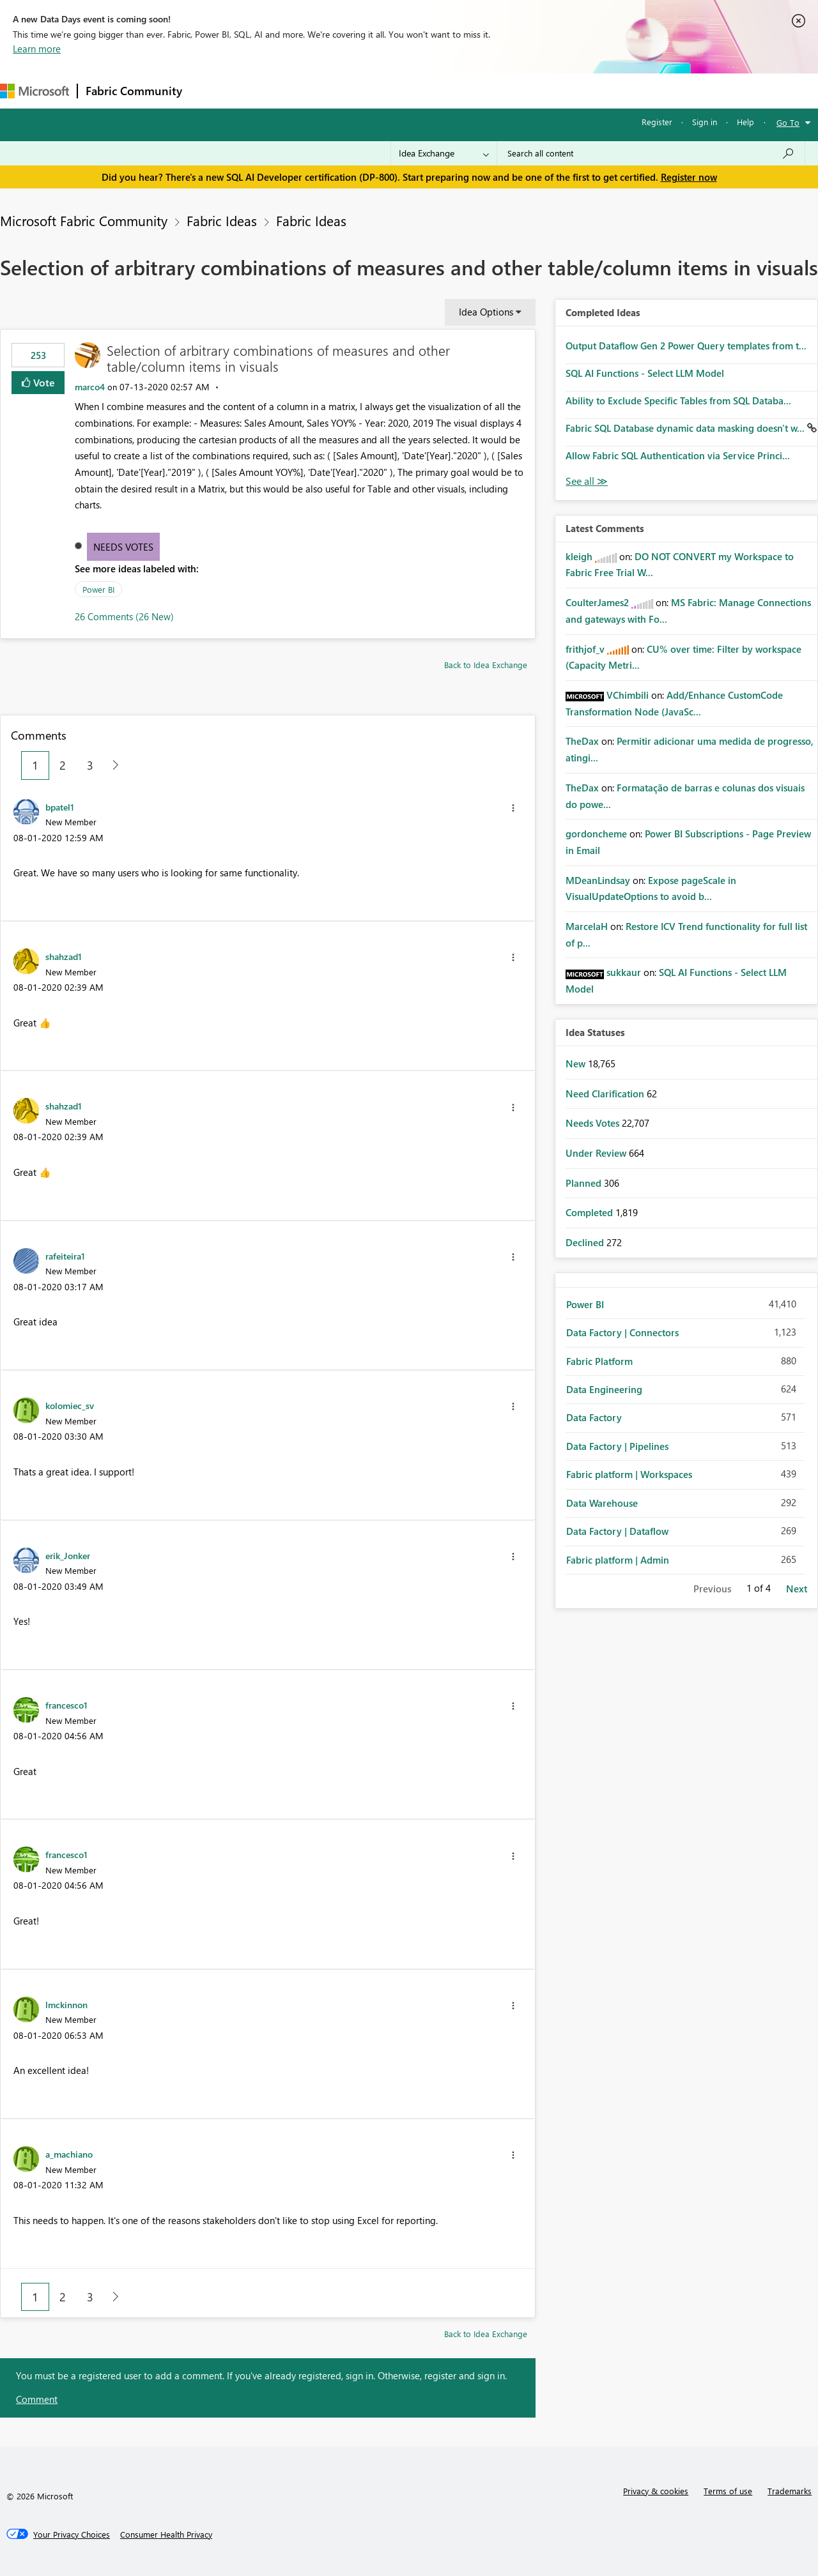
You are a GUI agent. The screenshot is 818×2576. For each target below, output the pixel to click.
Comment (37, 2399)
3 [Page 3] (90, 765)
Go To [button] (787, 122)
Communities (377, 90)
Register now (689, 177)
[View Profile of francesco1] (66, 1704)
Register (657, 121)
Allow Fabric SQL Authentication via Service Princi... (678, 455)
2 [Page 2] (62, 765)
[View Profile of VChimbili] (627, 695)
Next (796, 1588)
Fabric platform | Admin (617, 1559)
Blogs (434, 90)
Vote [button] (43, 382)
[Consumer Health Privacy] (166, 2534)
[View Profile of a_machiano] (69, 2153)
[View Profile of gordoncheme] (596, 833)
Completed (590, 1212)
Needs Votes (123, 546)
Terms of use (728, 2490)
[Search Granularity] (444, 153)
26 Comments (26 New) (124, 616)
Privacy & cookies (655, 2490)
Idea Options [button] (486, 311)
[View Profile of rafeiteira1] (65, 1255)
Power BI (98, 589)
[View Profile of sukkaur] (623, 972)
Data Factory (594, 1417)
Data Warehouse (602, 1503)
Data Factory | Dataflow (617, 1531)
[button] (513, 808)
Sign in (704, 121)
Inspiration (267, 90)
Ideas (320, 90)
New (577, 1063)
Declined (586, 1242)
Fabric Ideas (222, 220)
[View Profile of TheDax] (582, 741)
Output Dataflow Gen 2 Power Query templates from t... (686, 345)
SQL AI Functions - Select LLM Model (645, 373)
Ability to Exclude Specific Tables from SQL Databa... (678, 400)
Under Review (597, 1153)
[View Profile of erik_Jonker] (67, 1555)
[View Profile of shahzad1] (63, 956)
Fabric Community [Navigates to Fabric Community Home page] (134, 90)
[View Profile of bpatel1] (59, 806)
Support (537, 90)
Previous (712, 1588)
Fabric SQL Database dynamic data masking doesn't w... (686, 428)
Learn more (37, 48)
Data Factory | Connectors (622, 1332)
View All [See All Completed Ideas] (587, 481)
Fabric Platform (599, 1361)
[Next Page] (112, 765)
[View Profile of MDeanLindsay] (598, 880)
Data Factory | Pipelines (617, 1446)
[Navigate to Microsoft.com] (34, 91)
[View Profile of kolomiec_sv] (69, 1405)
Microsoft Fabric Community (83, 220)
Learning (483, 90)
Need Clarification (606, 1093)
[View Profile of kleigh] (579, 556)
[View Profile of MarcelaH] (587, 926)
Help (745, 121)
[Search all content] (651, 153)
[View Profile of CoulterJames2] (597, 602)
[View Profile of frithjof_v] (585, 649)
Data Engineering (604, 1389)
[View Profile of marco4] (90, 386)
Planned (585, 1183)
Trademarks (790, 2490)
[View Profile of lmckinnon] (66, 2004)
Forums (211, 90)
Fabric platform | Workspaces (629, 1474)
